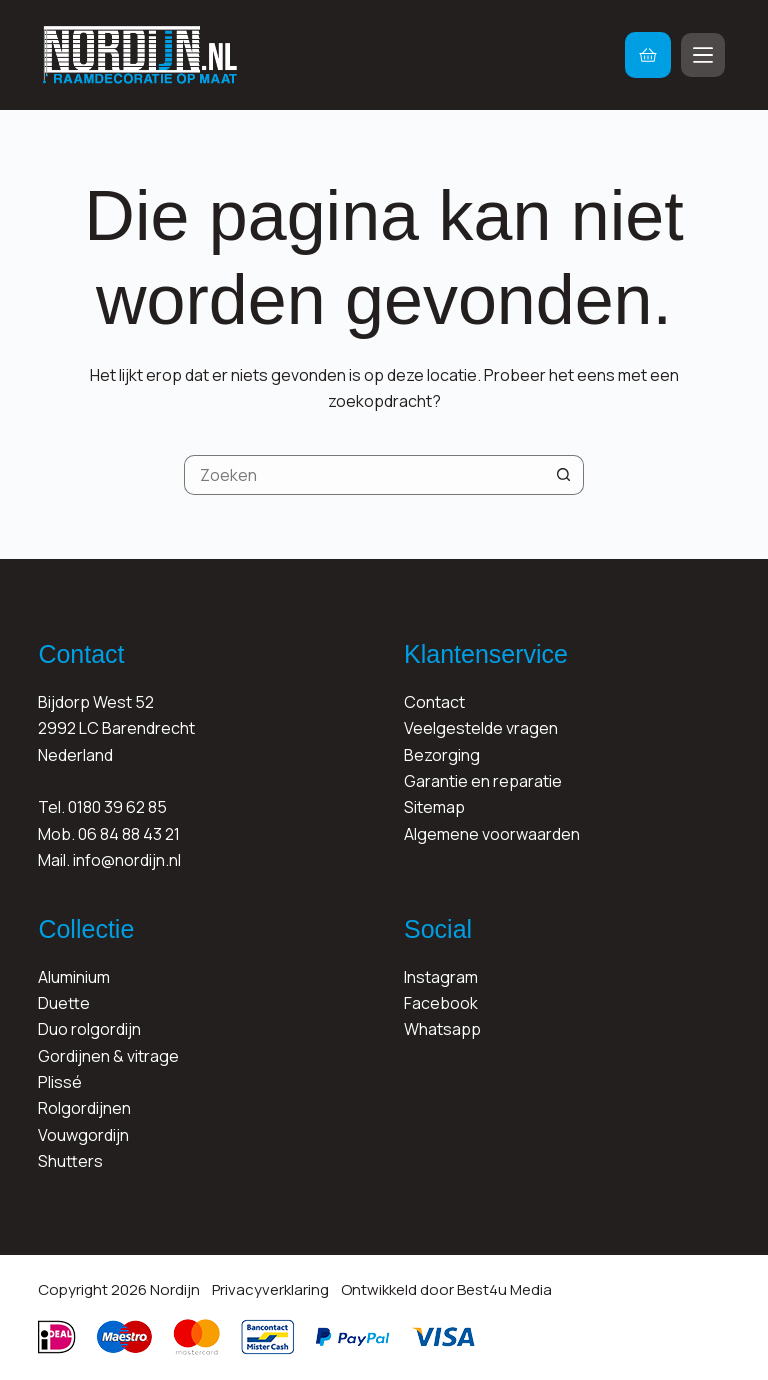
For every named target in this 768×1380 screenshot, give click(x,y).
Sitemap (434, 807)
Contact (434, 702)
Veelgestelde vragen (481, 728)
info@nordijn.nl (127, 860)
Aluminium (74, 977)
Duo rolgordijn (89, 1029)
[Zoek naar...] (364, 475)
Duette (64, 1003)
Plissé (60, 1082)
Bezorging (442, 755)
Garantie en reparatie (483, 781)
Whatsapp (442, 1029)
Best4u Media (504, 1289)
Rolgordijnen (84, 1108)
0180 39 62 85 (117, 807)
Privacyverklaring (270, 1289)
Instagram (441, 977)
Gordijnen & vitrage (108, 1056)
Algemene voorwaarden (492, 834)
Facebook (441, 1003)
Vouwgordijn (83, 1135)
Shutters (70, 1161)
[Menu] (703, 55)
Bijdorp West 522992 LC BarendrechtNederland (116, 728)
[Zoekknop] (564, 475)
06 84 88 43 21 (129, 834)
